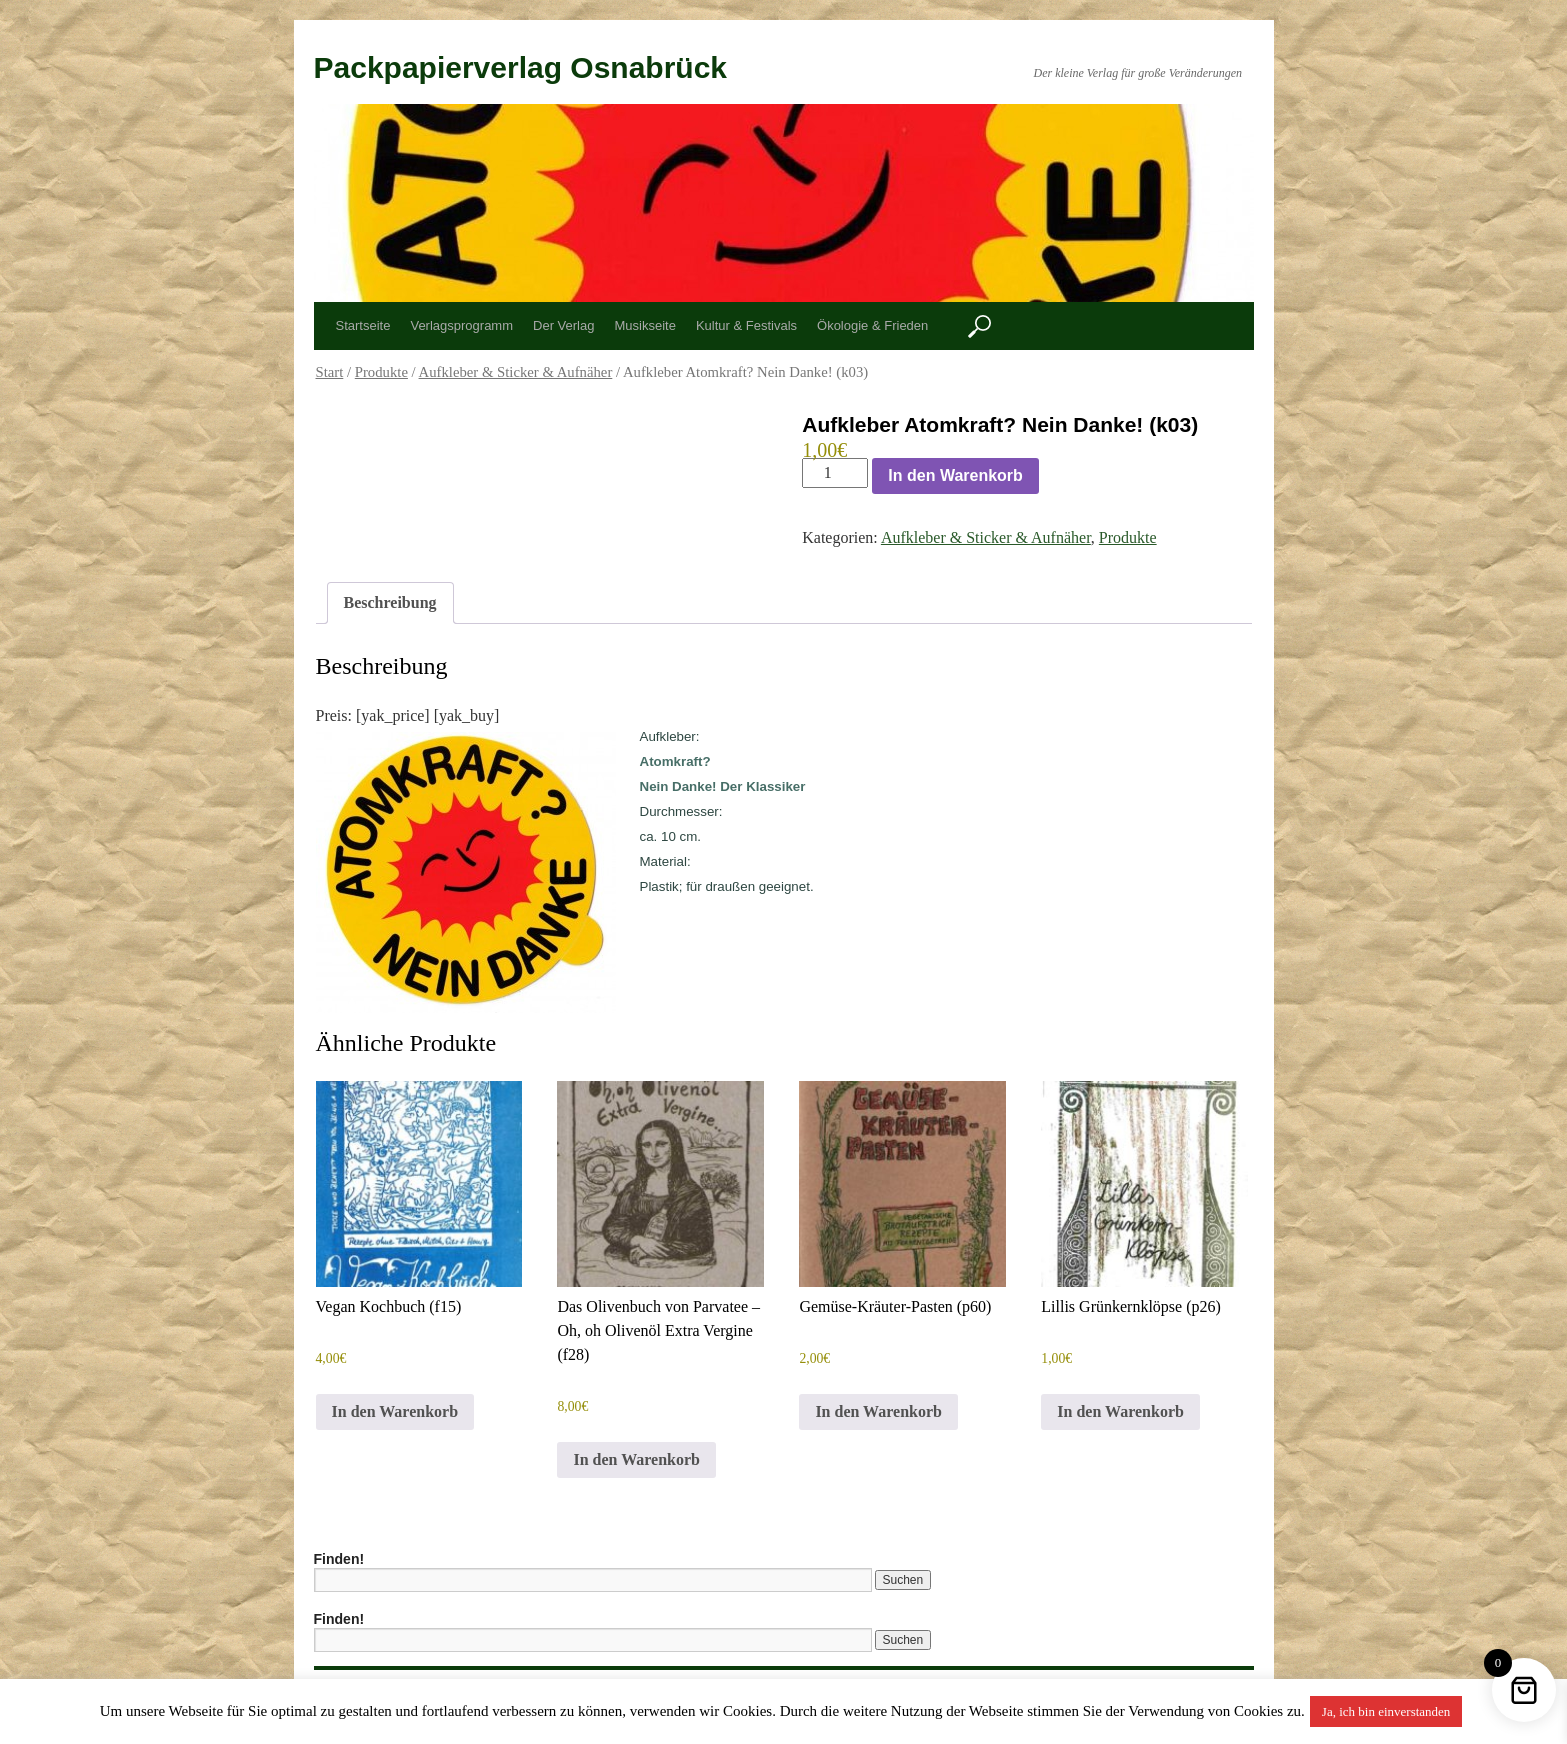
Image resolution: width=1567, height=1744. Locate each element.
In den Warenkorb (955, 475)
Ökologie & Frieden (872, 325)
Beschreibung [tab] (390, 602)
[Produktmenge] (835, 473)
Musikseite (644, 325)
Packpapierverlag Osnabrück (521, 67)
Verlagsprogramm (461, 325)
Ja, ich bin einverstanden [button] (1386, 1711)
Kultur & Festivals (746, 325)
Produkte (381, 372)
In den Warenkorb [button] (395, 1411)
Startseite (363, 325)
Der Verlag (563, 325)
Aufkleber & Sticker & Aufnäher (516, 372)
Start (330, 372)
